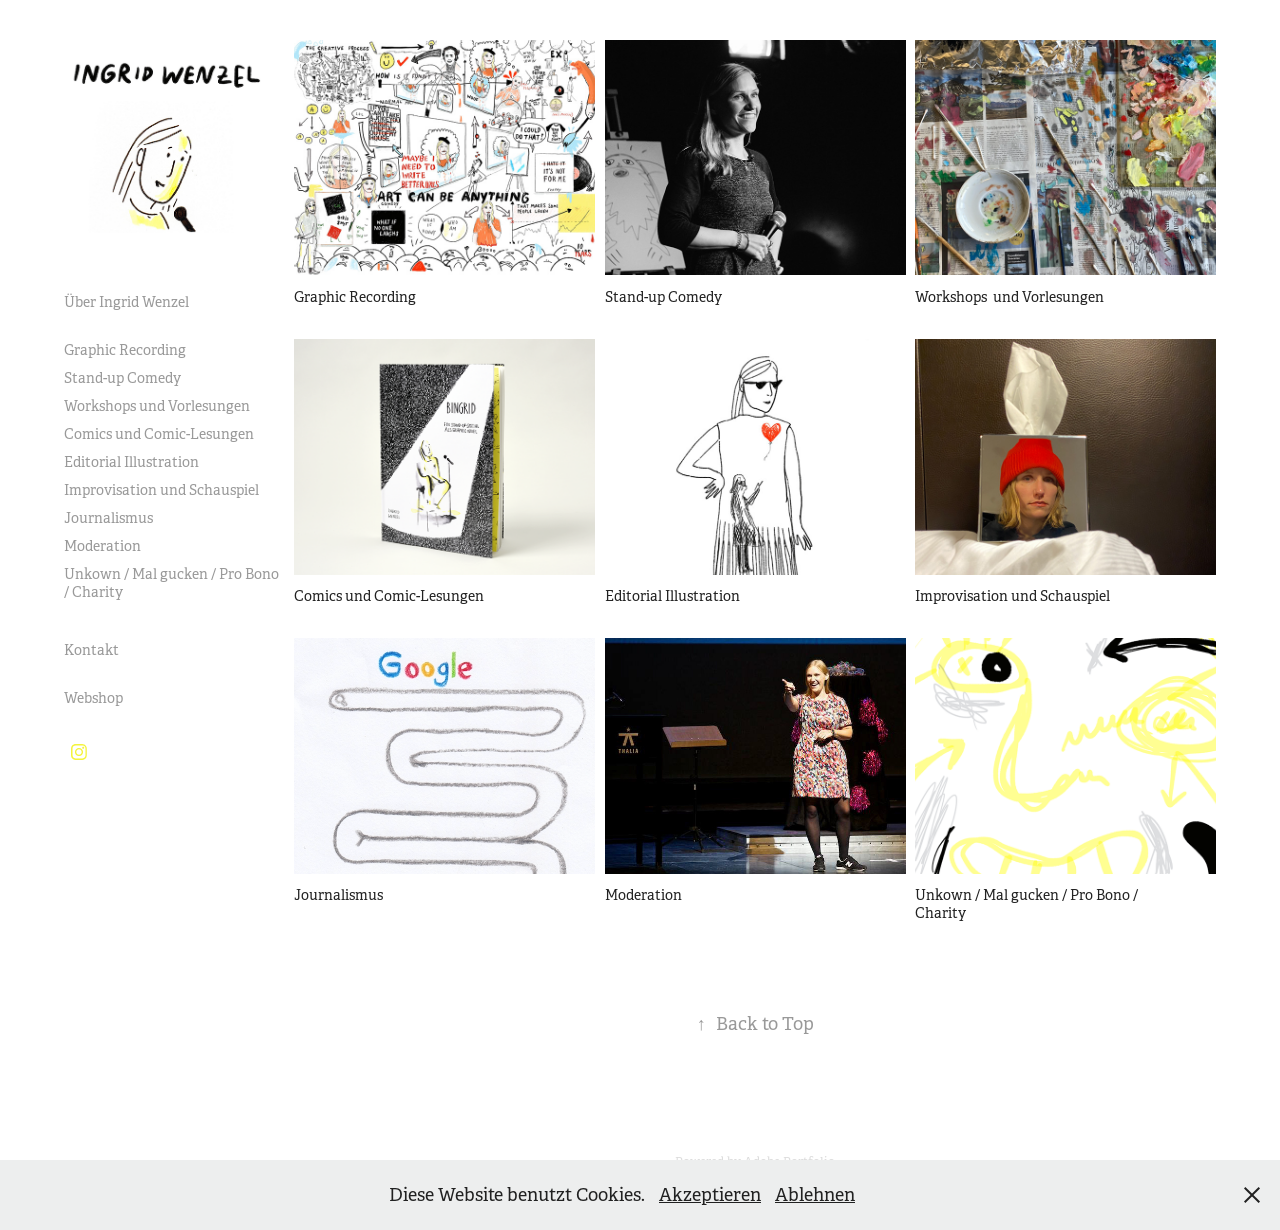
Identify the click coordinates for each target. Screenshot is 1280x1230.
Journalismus (108, 518)
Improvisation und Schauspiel (161, 490)
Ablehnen (815, 1195)
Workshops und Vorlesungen (157, 406)
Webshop (93, 698)
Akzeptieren (710, 1195)
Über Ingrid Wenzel (126, 302)
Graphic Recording (125, 350)
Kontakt (91, 650)
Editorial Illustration (131, 462)
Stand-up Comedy (122, 378)
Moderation (102, 546)
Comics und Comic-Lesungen (159, 434)
